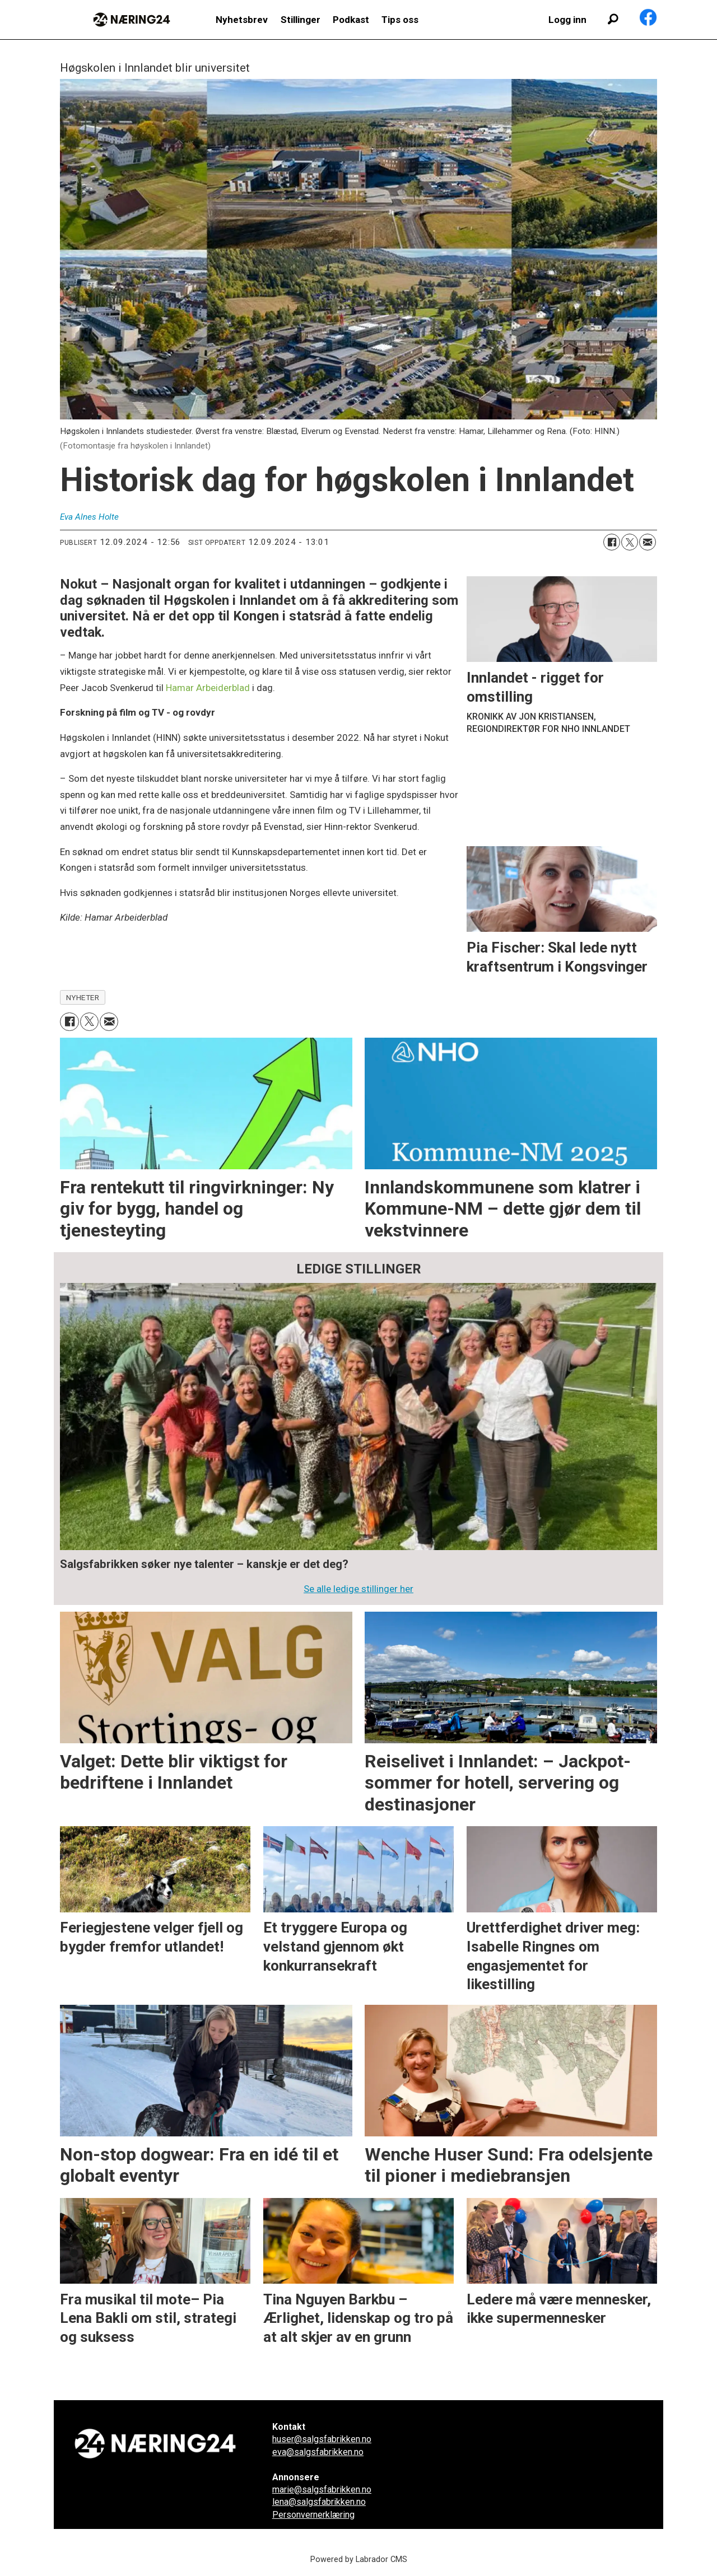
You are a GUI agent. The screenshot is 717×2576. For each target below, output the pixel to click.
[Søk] (613, 19)
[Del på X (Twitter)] (629, 542)
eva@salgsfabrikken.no (318, 2452)
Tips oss (399, 19)
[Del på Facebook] (611, 542)
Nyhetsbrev (242, 19)
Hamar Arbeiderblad (208, 687)
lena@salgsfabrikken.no (319, 2501)
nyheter (83, 997)
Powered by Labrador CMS (358, 2559)
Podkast (351, 19)
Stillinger (300, 19)
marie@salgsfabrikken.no (321, 2489)
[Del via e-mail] (647, 542)
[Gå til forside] (132, 19)
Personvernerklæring (313, 2514)
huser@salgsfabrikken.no (321, 2439)
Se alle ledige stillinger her (358, 1588)
